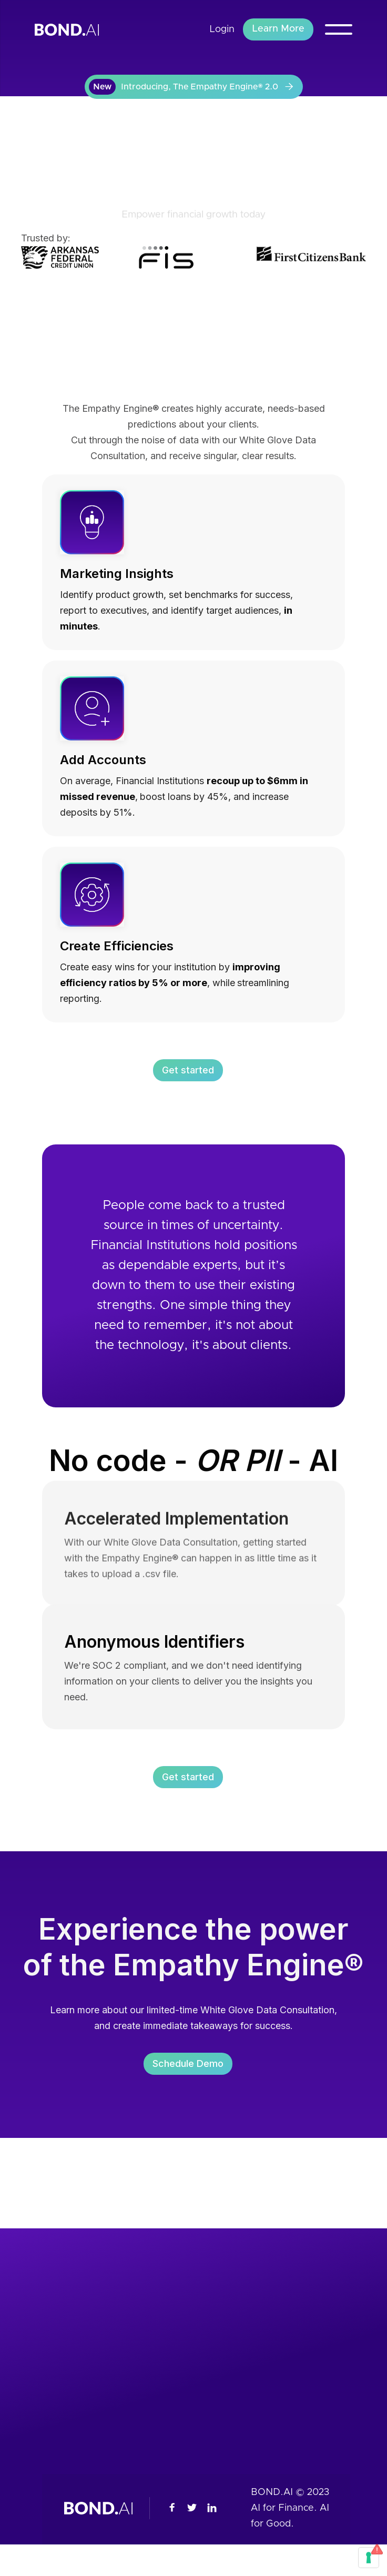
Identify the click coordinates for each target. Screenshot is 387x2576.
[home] (75, 29)
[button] (338, 29)
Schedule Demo (187, 2067)
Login (222, 29)
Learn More (278, 29)
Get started (188, 1071)
